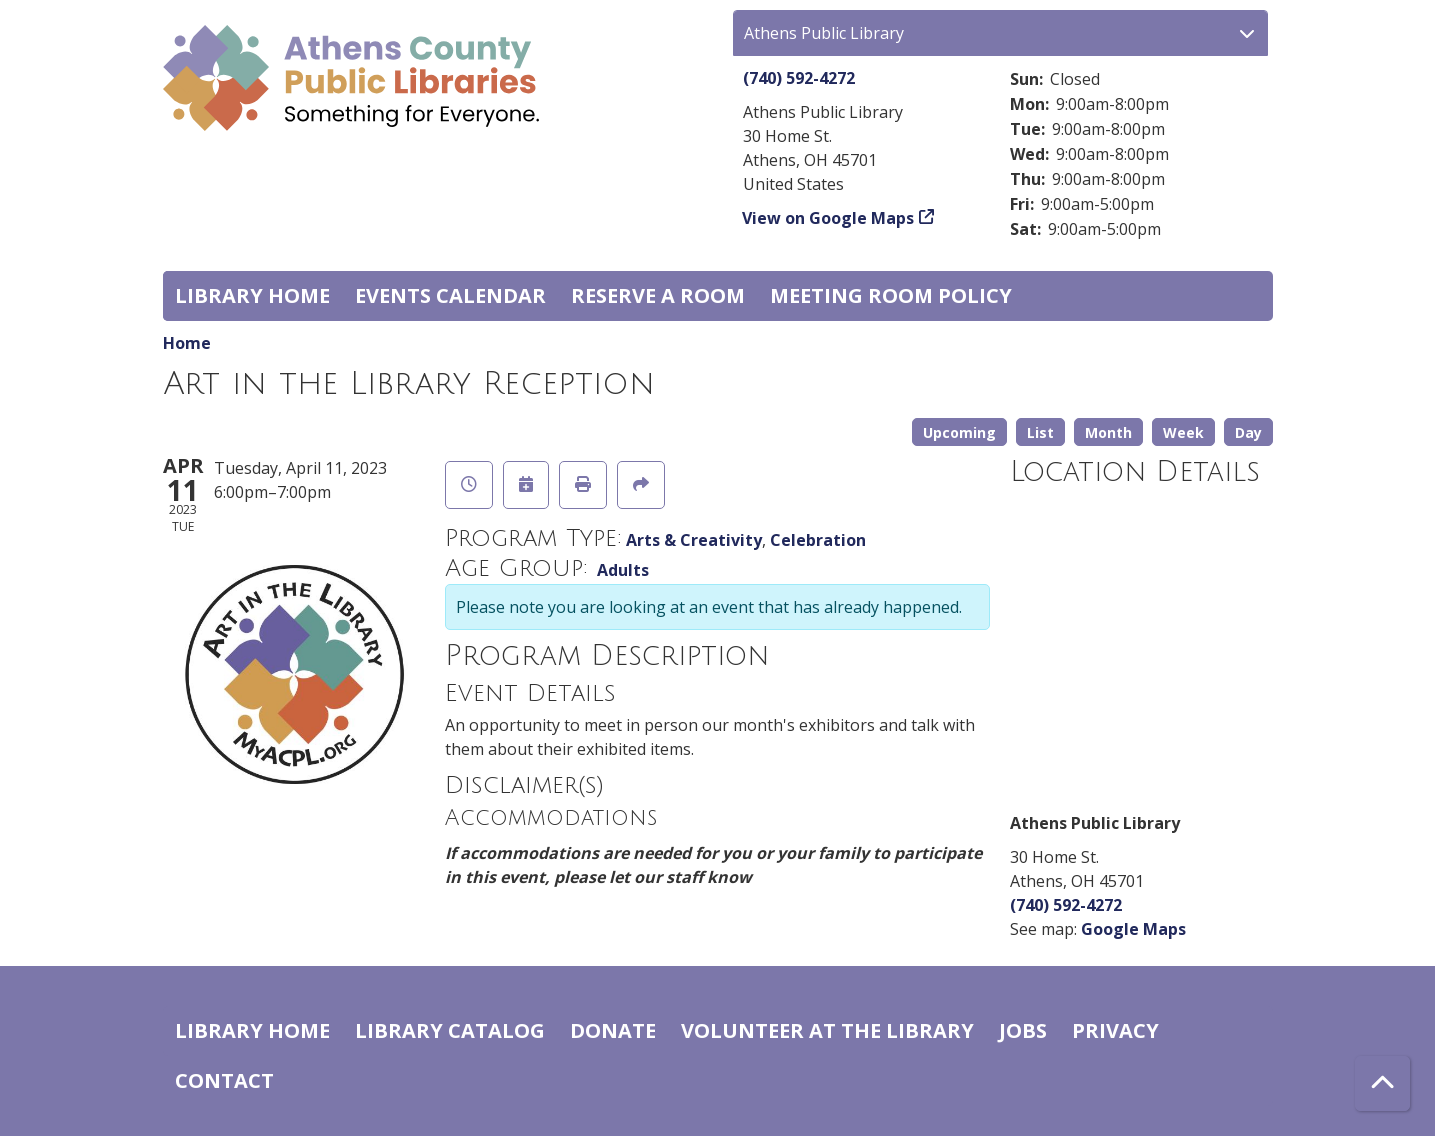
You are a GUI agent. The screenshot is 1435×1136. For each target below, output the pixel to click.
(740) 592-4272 (799, 78)
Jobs (1023, 1030)
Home (187, 343)
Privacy (1115, 1030)
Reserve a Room (658, 295)
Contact (224, 1080)
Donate (613, 1030)
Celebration (818, 540)
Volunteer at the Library (827, 1030)
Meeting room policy (891, 295)
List (1040, 432)
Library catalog (450, 1030)
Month (1108, 432)
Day (1248, 432)
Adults (623, 570)
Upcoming (959, 432)
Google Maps (1133, 929)
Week (1183, 432)
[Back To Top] (1382, 1083)
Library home (252, 295)
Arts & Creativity (694, 540)
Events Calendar (450, 295)
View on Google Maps (828, 218)
